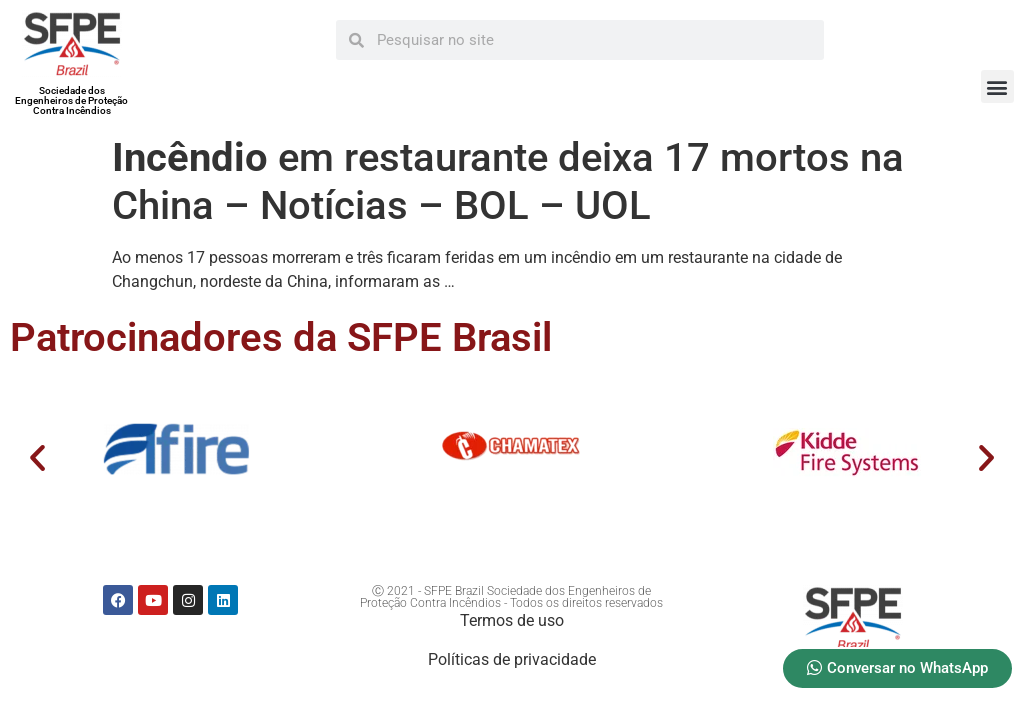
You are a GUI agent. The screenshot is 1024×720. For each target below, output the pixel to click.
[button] (997, 86)
